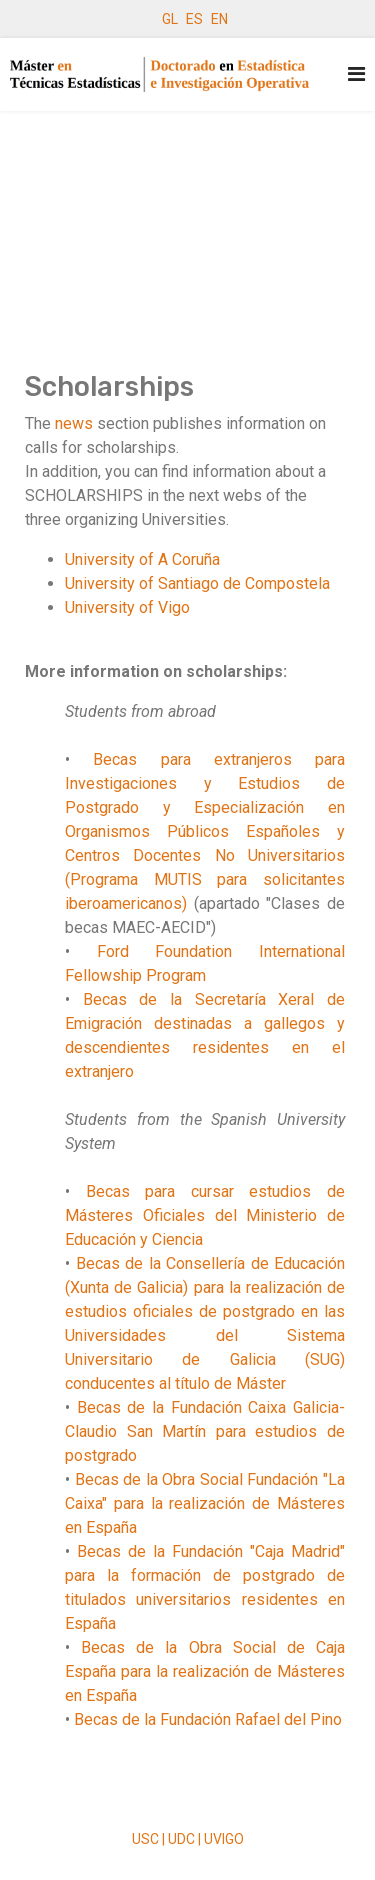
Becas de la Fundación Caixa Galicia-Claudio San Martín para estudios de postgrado (205, 1431)
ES (194, 19)
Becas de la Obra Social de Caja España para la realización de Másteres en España (205, 1671)
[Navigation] (356, 74)
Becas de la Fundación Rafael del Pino (208, 1719)
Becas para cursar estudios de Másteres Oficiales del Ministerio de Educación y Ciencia (205, 1215)
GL (170, 19)
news (74, 423)
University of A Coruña (142, 559)
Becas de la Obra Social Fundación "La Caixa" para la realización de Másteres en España (205, 1503)
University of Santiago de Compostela (197, 583)
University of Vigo (127, 607)
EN (219, 19)
